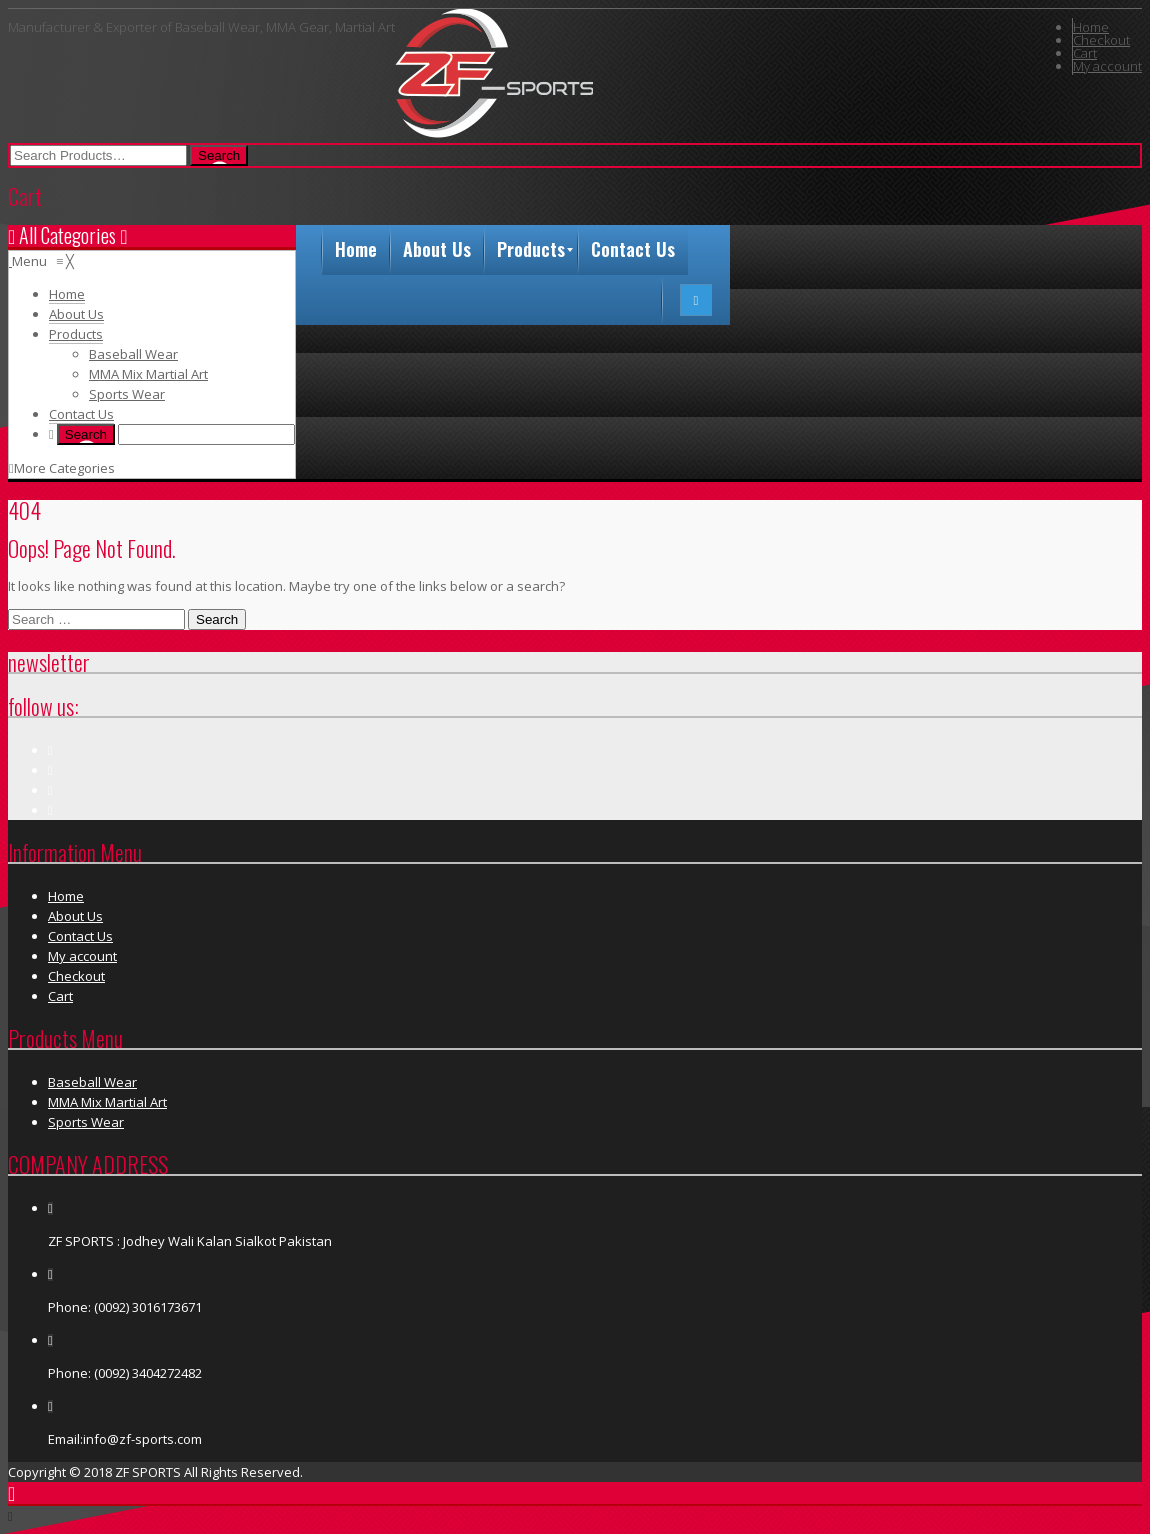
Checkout (1101, 40)
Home (1091, 27)
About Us (75, 916)
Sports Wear (86, 1122)
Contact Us (80, 936)
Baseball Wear (92, 1082)
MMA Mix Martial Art (107, 1102)
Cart (1085, 53)
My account (1107, 66)
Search (217, 619)
